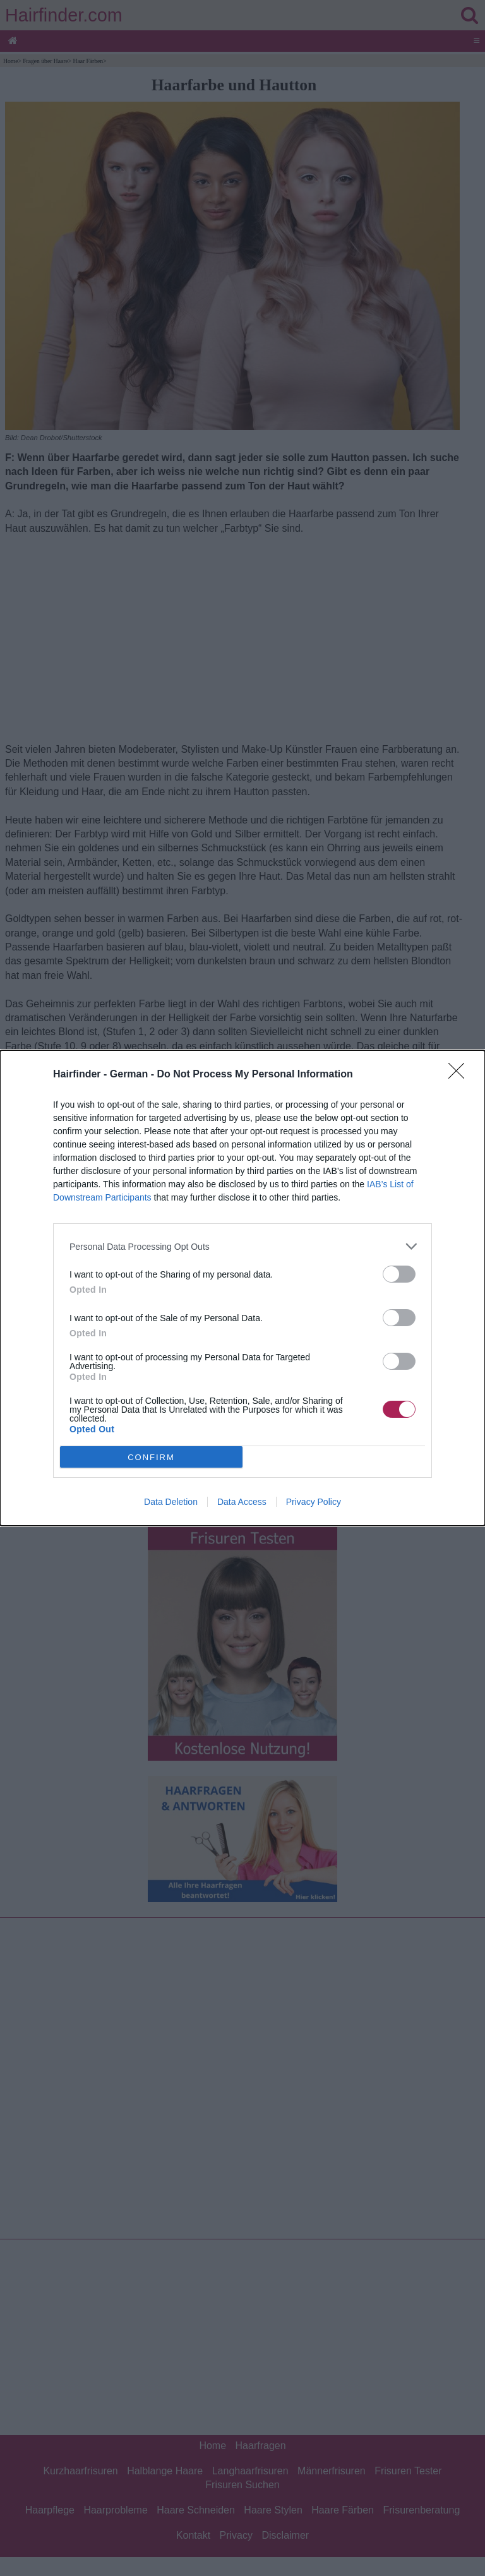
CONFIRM (151, 1457)
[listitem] (242, 1246)
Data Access (241, 1502)
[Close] (460, 1075)
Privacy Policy (313, 1502)
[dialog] (242, 1288)
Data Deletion (171, 1502)
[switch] (399, 1274)
